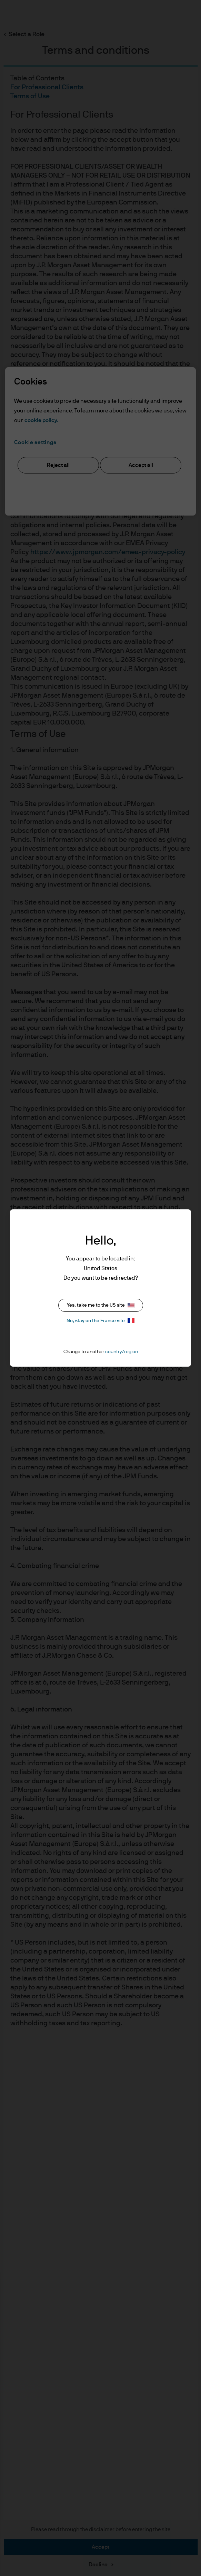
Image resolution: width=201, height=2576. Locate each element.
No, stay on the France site (100, 1320)
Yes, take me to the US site (100, 1305)
